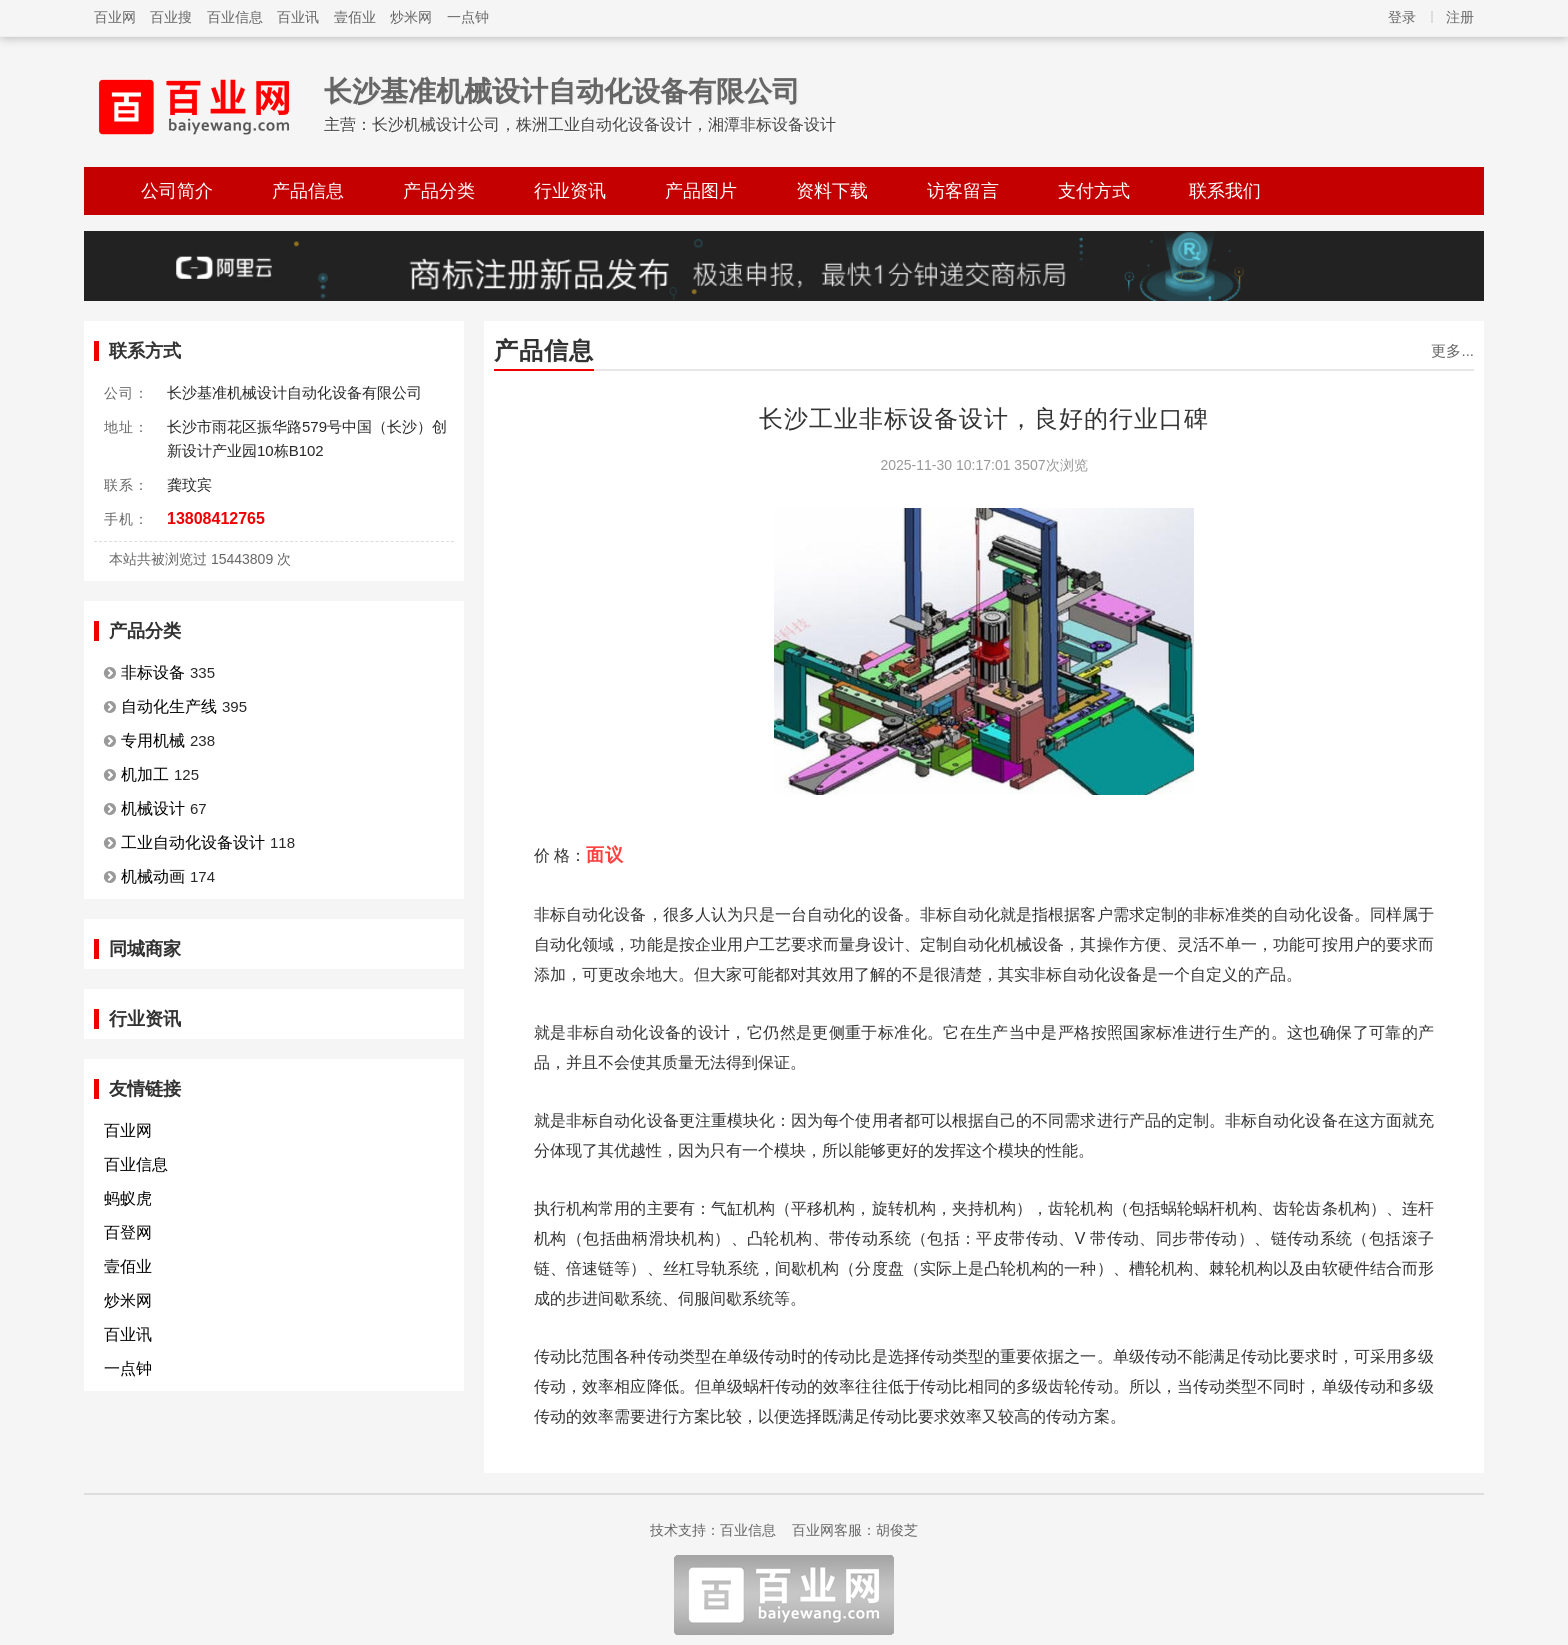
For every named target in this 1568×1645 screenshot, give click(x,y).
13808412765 (216, 518)
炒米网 (411, 17)
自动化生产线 (169, 706)
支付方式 (1094, 191)
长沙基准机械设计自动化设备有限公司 (562, 91)
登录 (1402, 17)
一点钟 (468, 17)
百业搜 (171, 17)
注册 (1460, 17)
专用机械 (153, 740)
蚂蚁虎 (128, 1198)
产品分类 (439, 191)
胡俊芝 (897, 1530)
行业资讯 (570, 191)
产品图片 (701, 191)
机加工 (145, 774)
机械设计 (153, 808)
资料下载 (832, 191)
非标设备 (153, 672)
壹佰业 (355, 17)
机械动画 (153, 876)
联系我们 (1225, 191)
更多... (1452, 350)
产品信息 (308, 191)
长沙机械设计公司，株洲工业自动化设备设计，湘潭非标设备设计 (604, 124)
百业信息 (235, 17)
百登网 (128, 1232)
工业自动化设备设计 (193, 842)
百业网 (115, 17)
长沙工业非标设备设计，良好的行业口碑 (984, 418)
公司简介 (177, 191)
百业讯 (298, 17)
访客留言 (963, 191)
